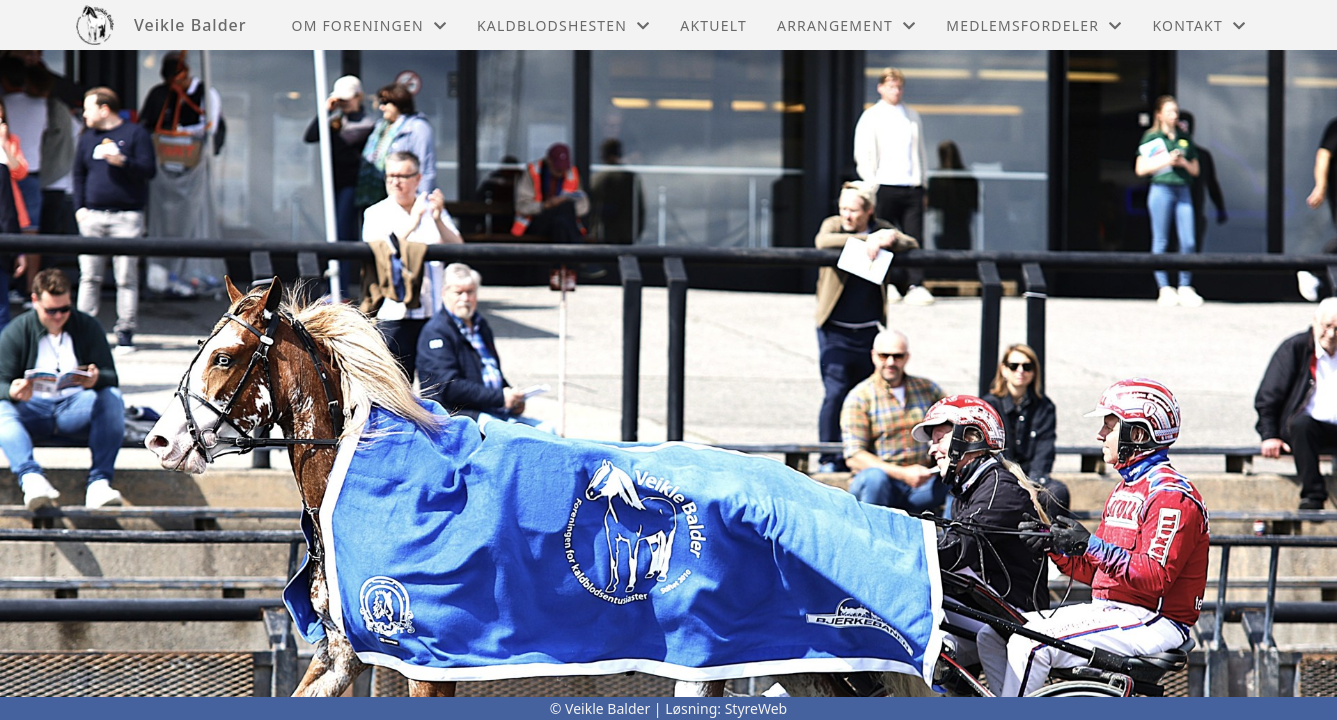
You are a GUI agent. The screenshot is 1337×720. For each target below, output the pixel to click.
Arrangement (846, 25)
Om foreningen (369, 25)
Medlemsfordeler (1034, 25)
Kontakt (1199, 25)
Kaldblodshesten (563, 25)
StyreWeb (756, 708)
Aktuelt (713, 25)
